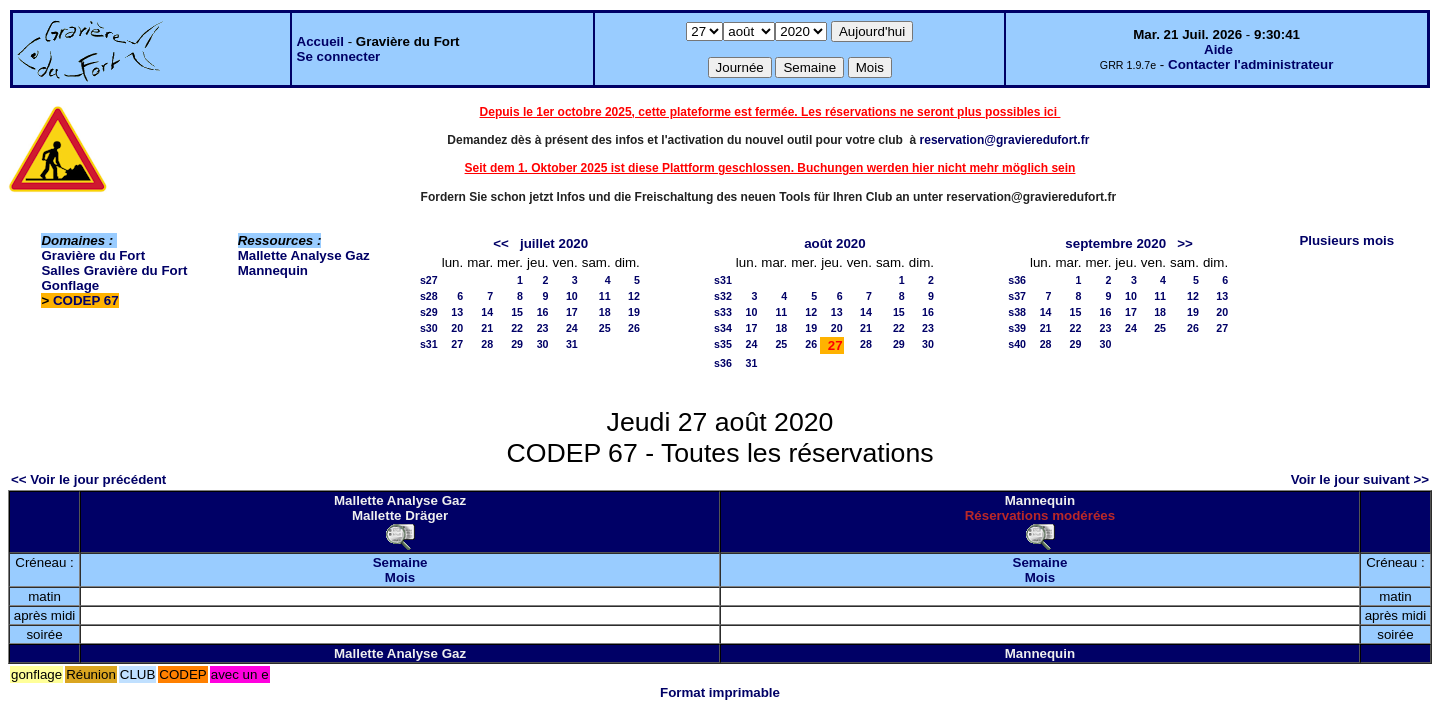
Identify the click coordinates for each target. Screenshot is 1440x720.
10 (572, 296)
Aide (1218, 49)
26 (634, 328)
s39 (1017, 328)
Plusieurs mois (1346, 240)
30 (543, 344)
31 (572, 344)
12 (634, 296)
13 (457, 312)
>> (1185, 243)
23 (543, 328)
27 (457, 344)
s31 (429, 344)
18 (605, 312)
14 (487, 312)
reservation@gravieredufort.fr (1005, 140)
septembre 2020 (1115, 243)
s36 (723, 363)
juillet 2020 (554, 243)
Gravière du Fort (93, 255)
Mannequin (273, 270)
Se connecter (339, 56)
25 (605, 328)
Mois (400, 577)
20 (457, 328)
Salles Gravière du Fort (114, 270)
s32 (723, 296)
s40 (1017, 344)
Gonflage (70, 285)
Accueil (320, 41)
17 (572, 312)
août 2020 (835, 243)
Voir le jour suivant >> (1360, 479)
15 (517, 312)
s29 (429, 312)
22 (517, 328)
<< (501, 243)
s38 (1017, 312)
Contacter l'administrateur (1250, 64)
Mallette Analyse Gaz (304, 255)
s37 (1017, 296)
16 (543, 312)
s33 (723, 312)
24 (572, 328)
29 (517, 344)
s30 (429, 328)
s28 (429, 296)
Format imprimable (720, 692)
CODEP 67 (86, 300)
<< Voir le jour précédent (88, 479)
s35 (723, 344)
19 (634, 312)
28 (487, 344)
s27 (429, 280)
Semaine (400, 562)
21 (487, 328)
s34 (723, 328)
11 (605, 296)
